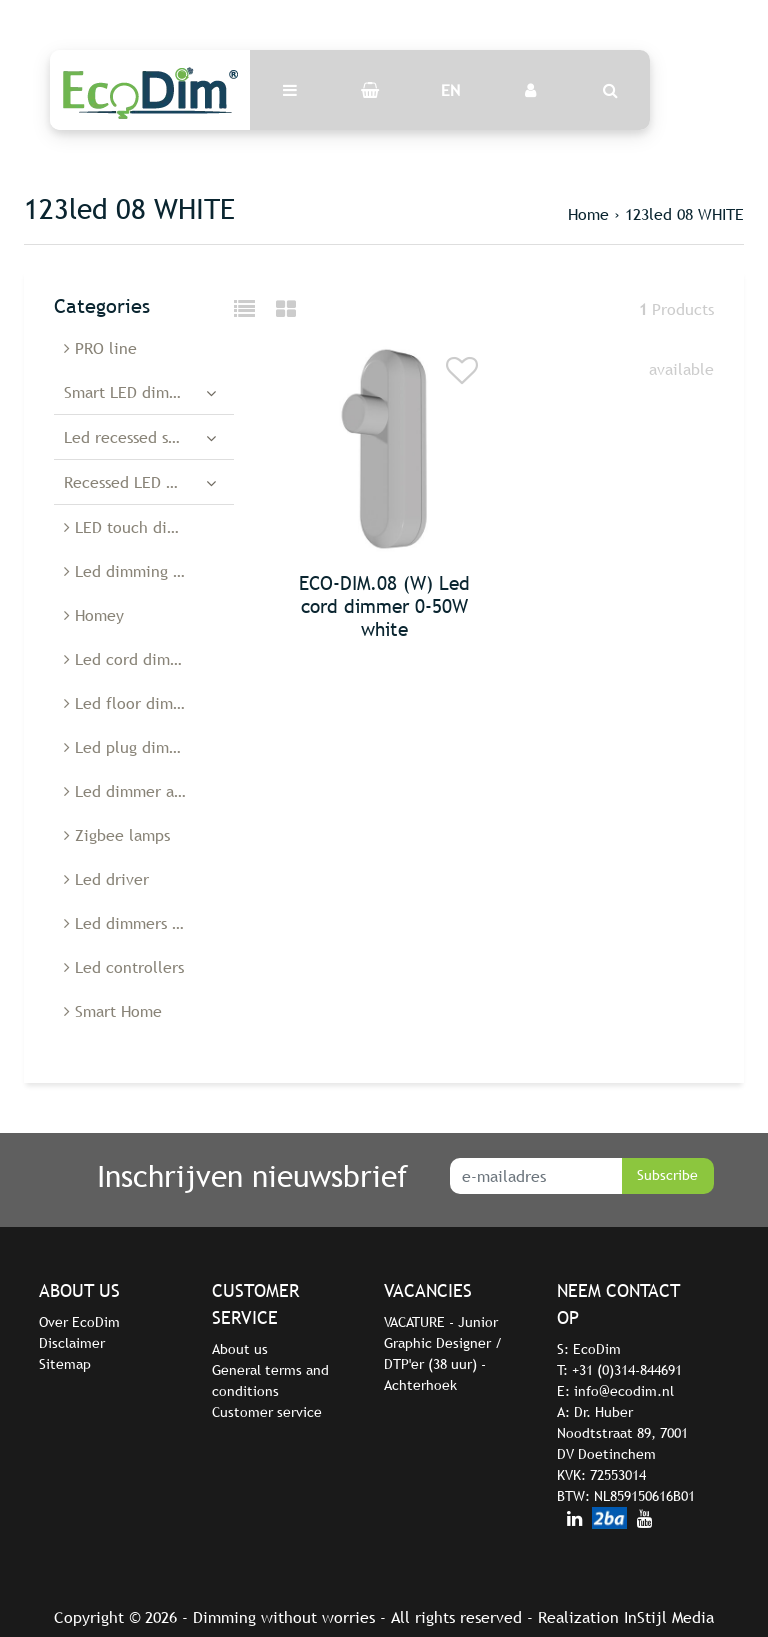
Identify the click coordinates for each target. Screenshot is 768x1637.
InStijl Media (669, 1617)
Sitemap (65, 1364)
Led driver (106, 879)
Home (588, 214)
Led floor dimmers (135, 703)
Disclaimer (72, 1343)
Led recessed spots (131, 437)
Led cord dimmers (134, 659)
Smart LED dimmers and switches (149, 392)
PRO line (100, 348)
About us (240, 1349)
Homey (94, 615)
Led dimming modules (148, 571)
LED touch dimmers (139, 527)
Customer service (267, 1412)
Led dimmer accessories (149, 791)
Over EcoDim (79, 1322)
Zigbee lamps (117, 835)
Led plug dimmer (130, 747)
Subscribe (667, 1175)
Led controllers (124, 967)
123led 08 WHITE (684, 214)
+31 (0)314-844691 (627, 1370)
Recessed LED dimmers (145, 482)
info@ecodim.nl (624, 1391)
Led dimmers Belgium (147, 923)
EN (450, 90)
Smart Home (113, 1011)
